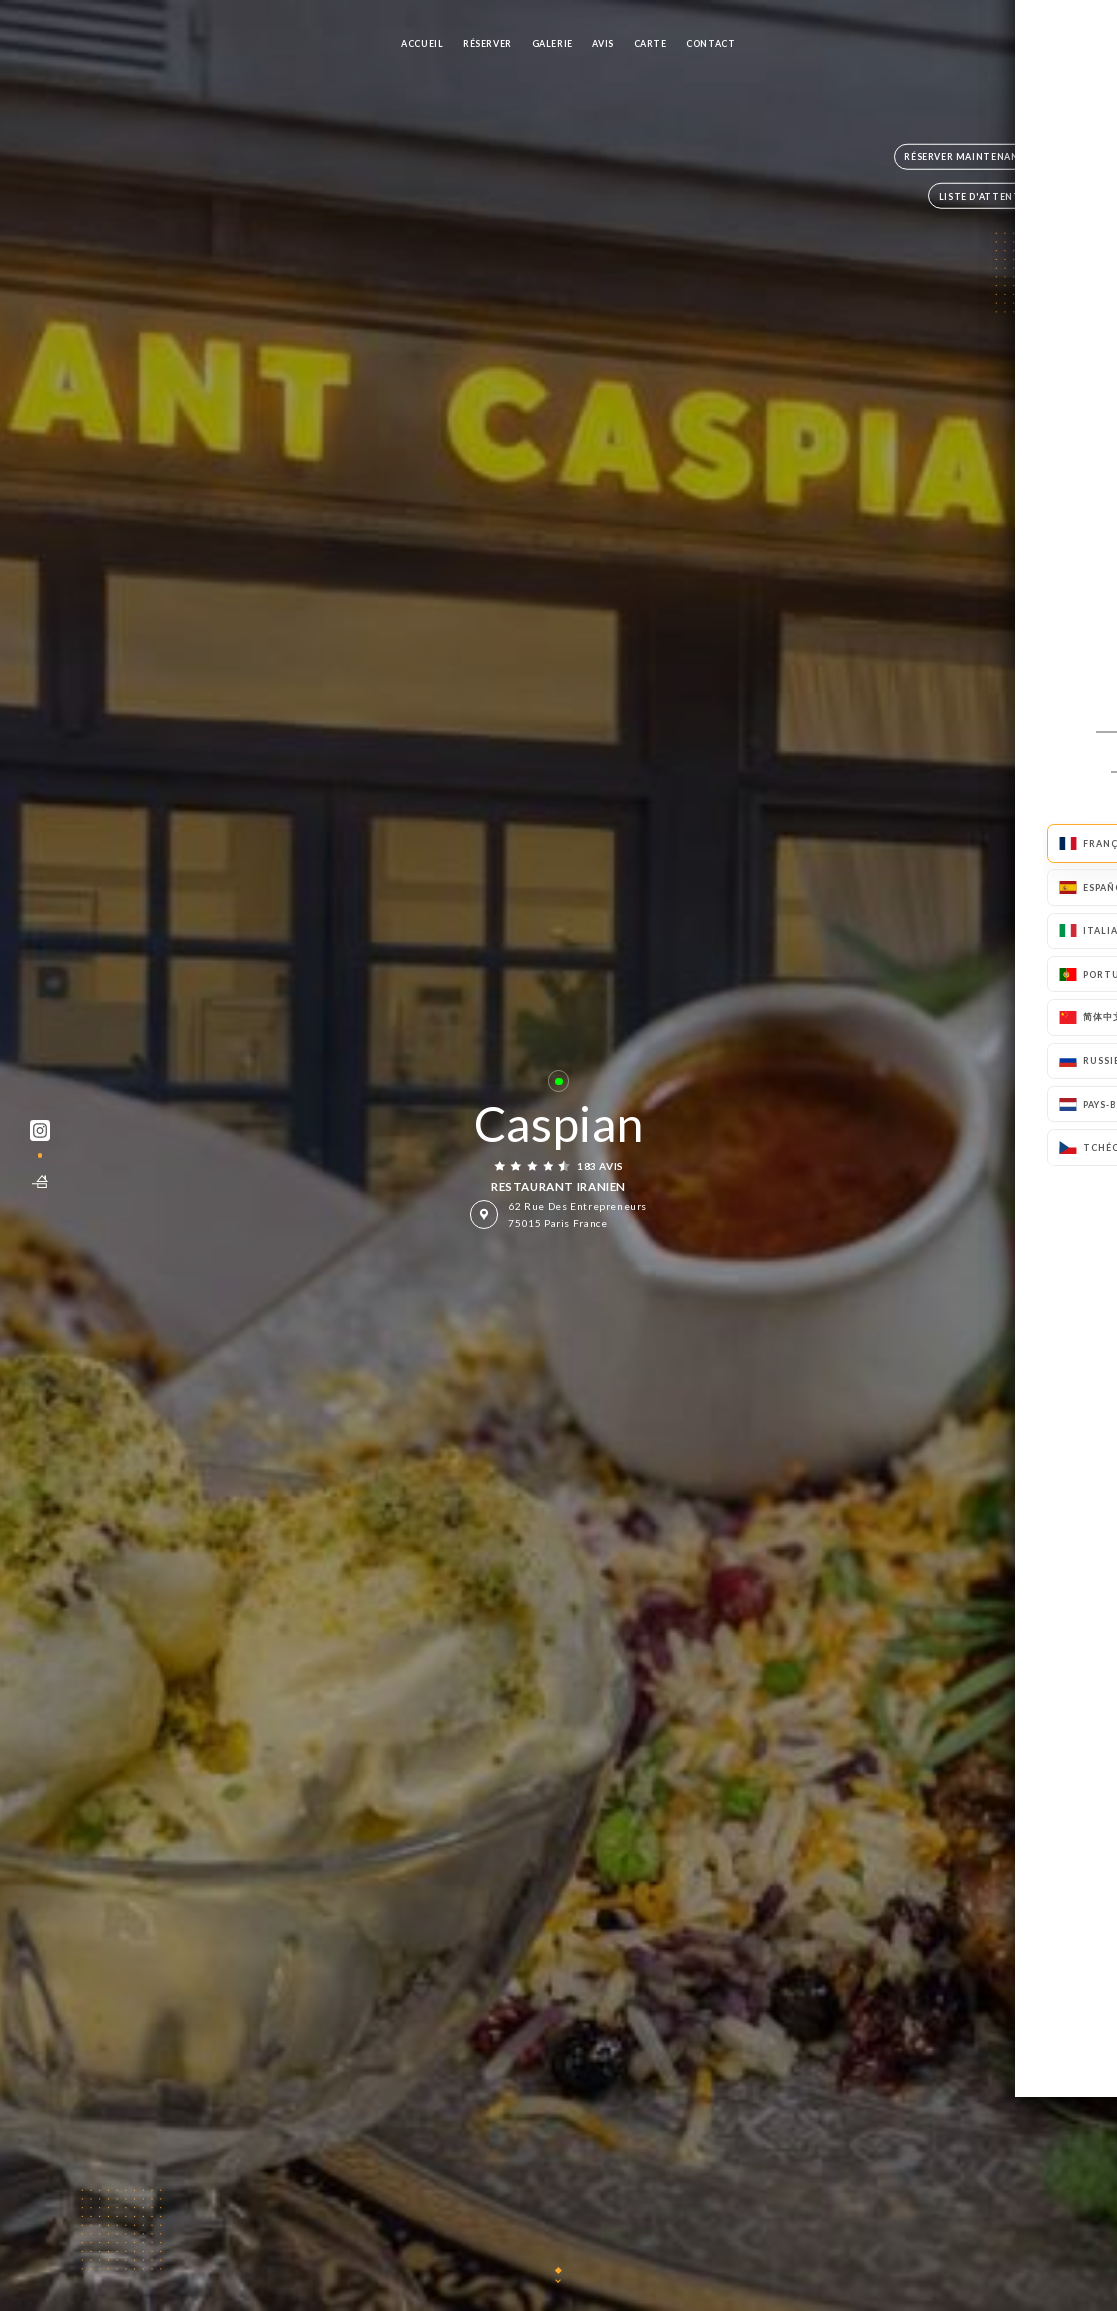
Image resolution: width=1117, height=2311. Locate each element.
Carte (650, 43)
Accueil (422, 43)
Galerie (552, 43)
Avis (602, 43)
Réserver (487, 43)
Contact (710, 43)
